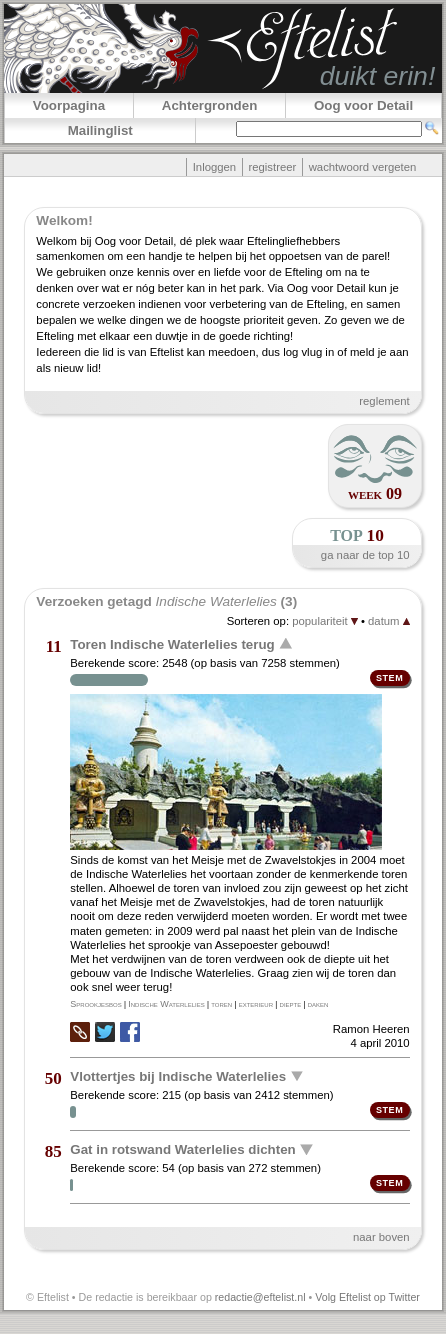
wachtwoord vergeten (363, 167)
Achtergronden (210, 105)
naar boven (381, 1237)
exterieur (256, 1004)
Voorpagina (69, 105)
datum (389, 621)
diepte (291, 1004)
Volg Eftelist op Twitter (367, 1297)
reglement (384, 401)
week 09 (375, 493)
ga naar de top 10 (365, 555)
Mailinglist (100, 130)
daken (318, 1004)
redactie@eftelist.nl (260, 1297)
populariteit (325, 621)
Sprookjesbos (95, 1004)
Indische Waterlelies (166, 1004)
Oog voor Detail (363, 105)
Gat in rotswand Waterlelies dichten (182, 1149)
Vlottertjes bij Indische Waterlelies (178, 1075)
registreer (272, 167)
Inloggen (214, 167)
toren (221, 1004)
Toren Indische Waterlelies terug (172, 643)
